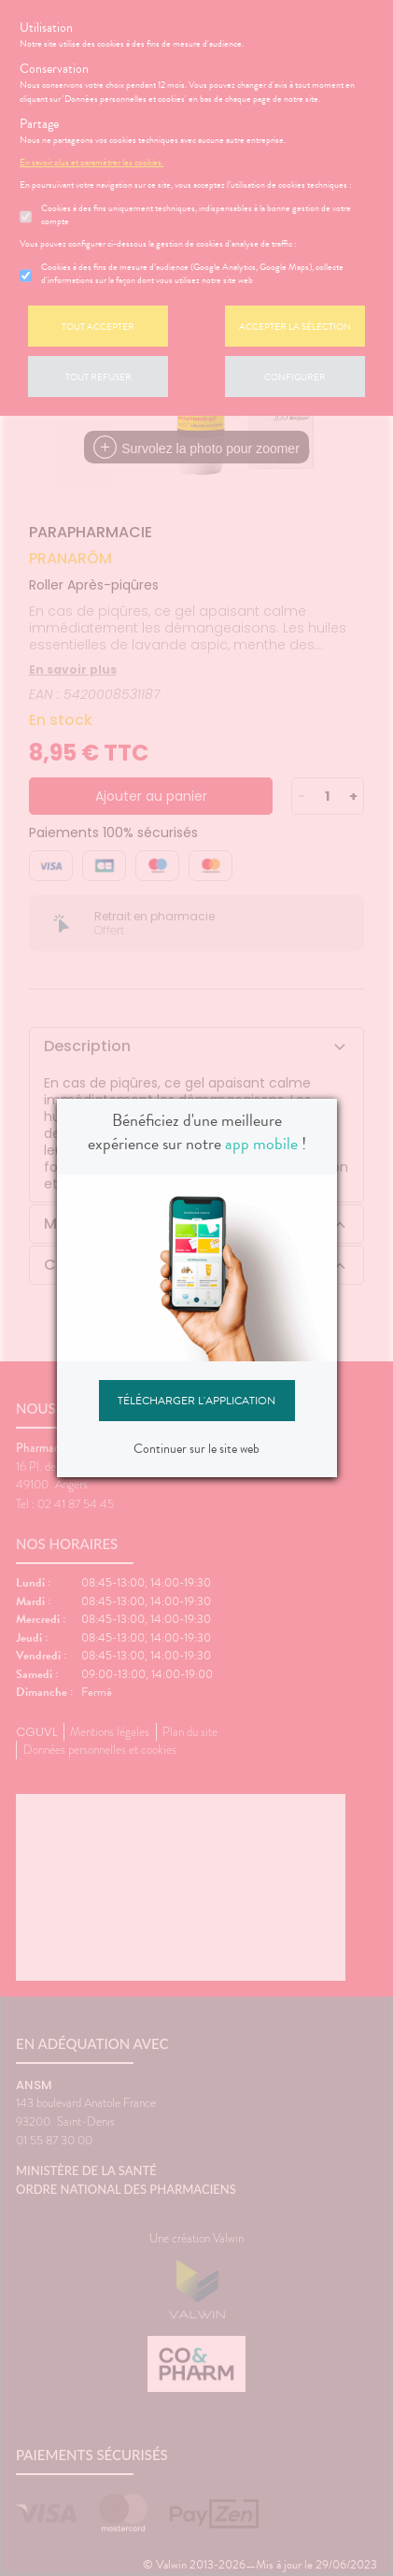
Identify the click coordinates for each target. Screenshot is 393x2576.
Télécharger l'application (196, 1400)
